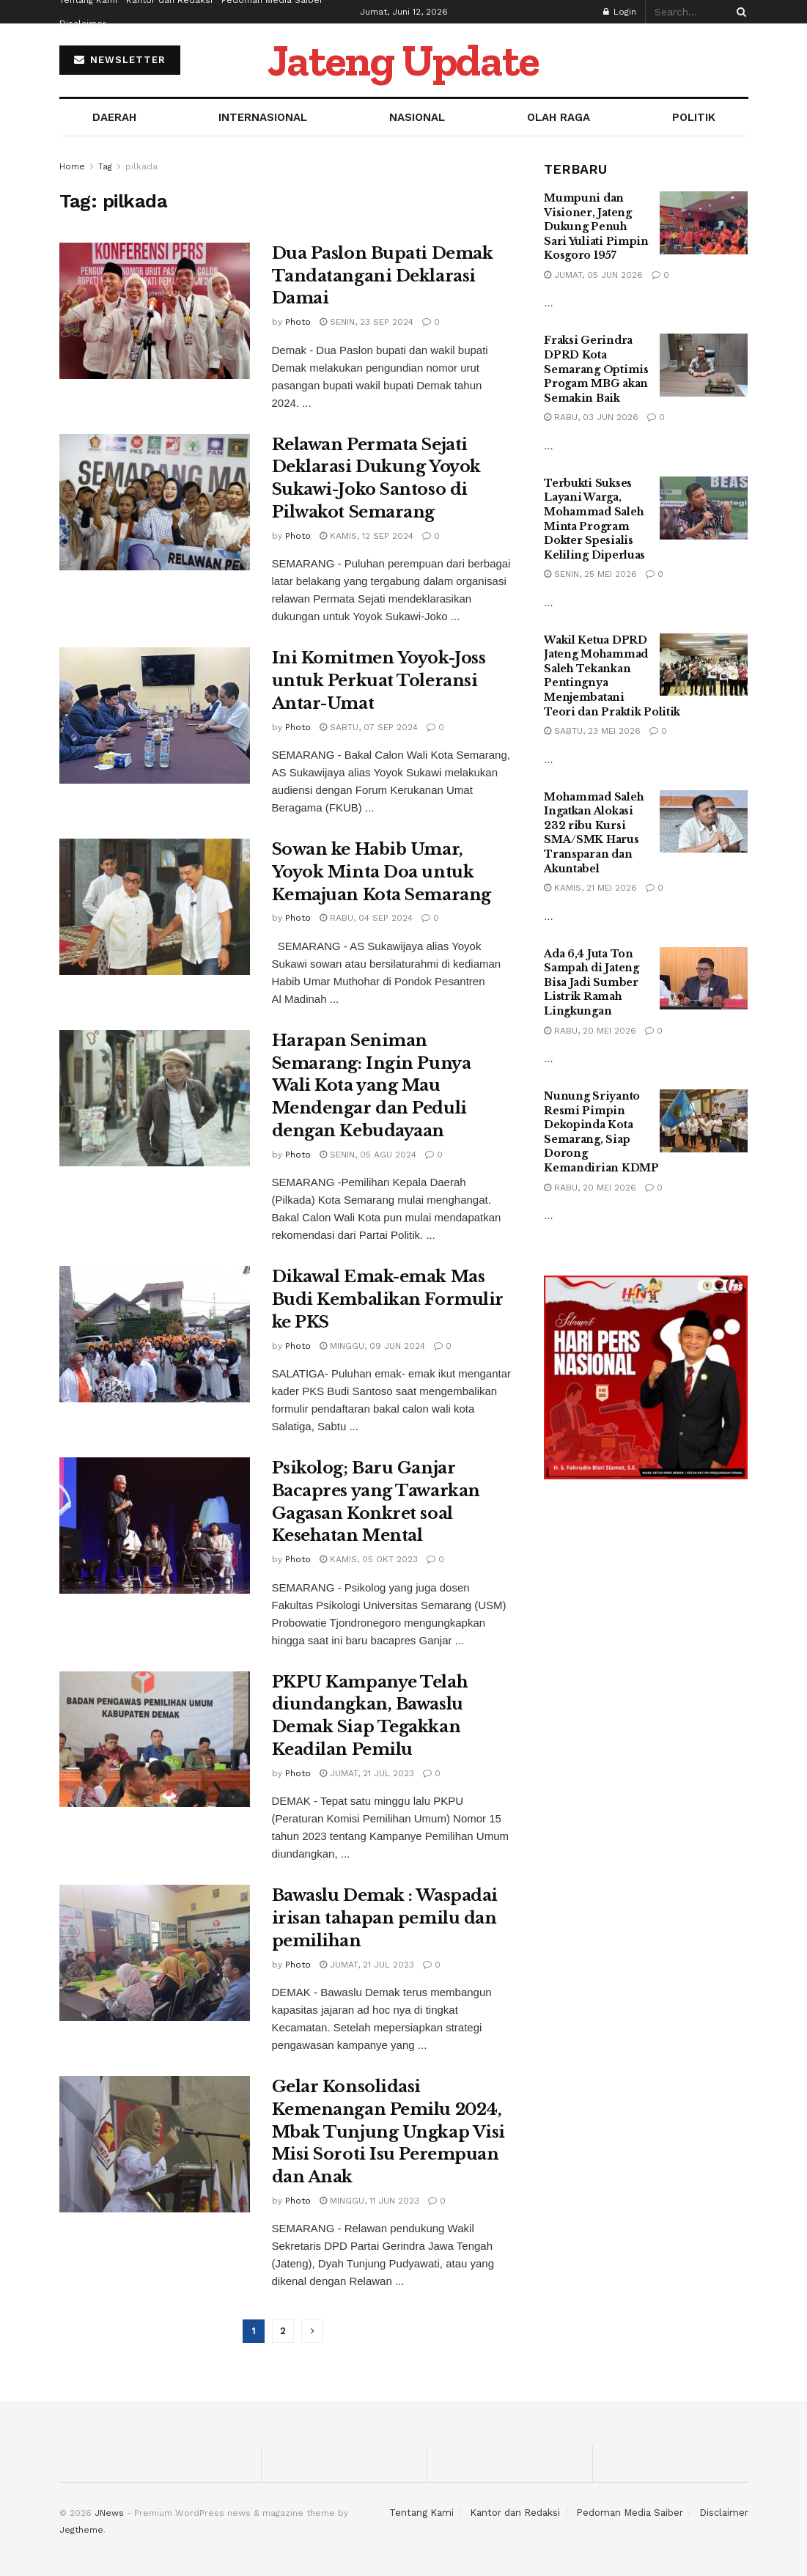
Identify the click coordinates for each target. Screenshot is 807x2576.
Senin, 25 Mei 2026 (590, 574)
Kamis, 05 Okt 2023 (369, 1559)
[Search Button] (738, 11)
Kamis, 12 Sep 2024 (366, 536)
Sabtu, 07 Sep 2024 (369, 727)
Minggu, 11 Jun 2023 (369, 2201)
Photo (298, 322)
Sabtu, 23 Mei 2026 (592, 731)
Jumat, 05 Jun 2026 (593, 275)
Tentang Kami (421, 2512)
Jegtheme (81, 2530)
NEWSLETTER (120, 59)
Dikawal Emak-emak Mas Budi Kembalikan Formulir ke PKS (388, 1299)
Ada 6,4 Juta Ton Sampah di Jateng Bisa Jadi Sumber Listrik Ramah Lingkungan (591, 982)
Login (619, 12)
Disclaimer (82, 23)
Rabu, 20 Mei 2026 (590, 1031)
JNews (109, 2513)
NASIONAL (417, 117)
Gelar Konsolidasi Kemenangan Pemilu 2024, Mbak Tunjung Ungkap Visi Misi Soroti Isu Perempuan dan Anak (388, 2132)
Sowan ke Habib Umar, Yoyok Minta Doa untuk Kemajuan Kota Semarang (381, 872)
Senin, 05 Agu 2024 (368, 1154)
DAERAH (114, 117)
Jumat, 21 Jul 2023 (367, 1773)
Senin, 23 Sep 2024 (366, 322)
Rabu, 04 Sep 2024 (366, 918)
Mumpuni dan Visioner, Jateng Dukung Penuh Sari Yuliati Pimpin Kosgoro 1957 (596, 226)
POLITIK (693, 117)
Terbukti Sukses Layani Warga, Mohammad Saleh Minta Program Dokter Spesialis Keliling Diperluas (594, 519)
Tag (105, 166)
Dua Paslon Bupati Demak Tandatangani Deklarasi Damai (382, 276)
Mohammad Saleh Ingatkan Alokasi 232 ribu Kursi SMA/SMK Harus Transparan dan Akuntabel (594, 832)
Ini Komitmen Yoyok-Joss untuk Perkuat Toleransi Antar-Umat (379, 680)
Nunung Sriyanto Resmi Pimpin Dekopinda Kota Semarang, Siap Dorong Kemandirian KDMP (601, 1131)
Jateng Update (403, 60)
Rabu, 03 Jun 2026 (591, 417)
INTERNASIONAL (262, 117)
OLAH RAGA (558, 117)
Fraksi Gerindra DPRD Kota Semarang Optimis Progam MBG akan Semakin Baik (596, 369)
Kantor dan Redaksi (515, 2512)
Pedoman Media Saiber (629, 2512)
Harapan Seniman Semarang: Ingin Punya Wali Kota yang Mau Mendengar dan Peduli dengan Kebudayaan (371, 1086)
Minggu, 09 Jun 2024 (372, 1346)
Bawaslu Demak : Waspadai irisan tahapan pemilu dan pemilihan (385, 1918)
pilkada (141, 166)
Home (72, 166)
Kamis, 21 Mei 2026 (590, 888)
